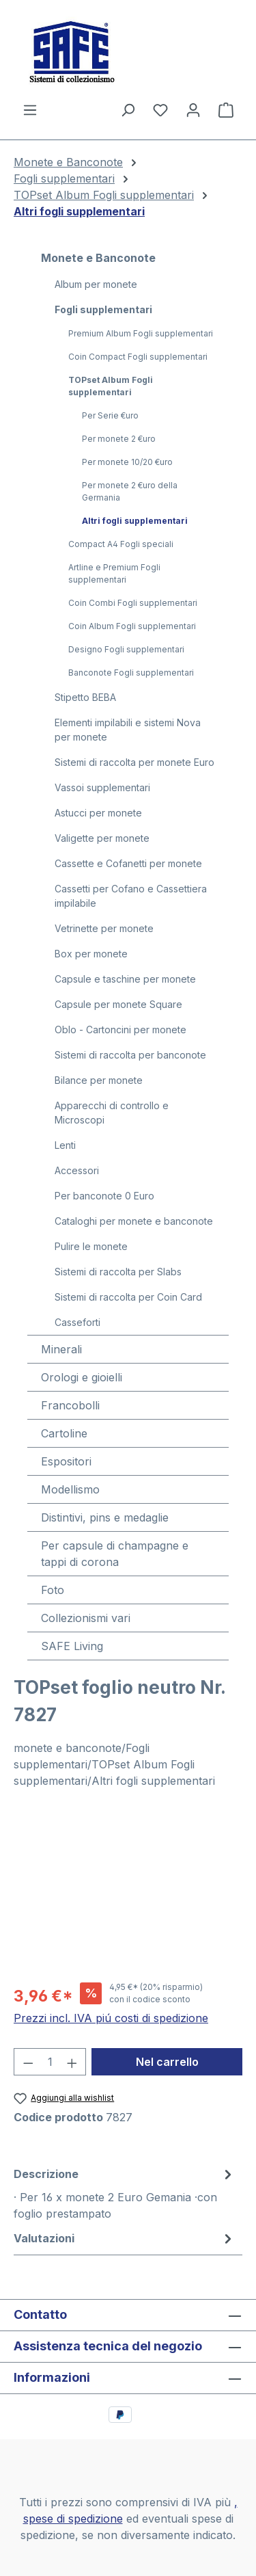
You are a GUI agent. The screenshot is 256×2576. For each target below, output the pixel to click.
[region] (128, 1893)
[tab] (125, 2193)
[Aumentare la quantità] (72, 2061)
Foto (52, 1590)
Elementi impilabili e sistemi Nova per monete (128, 730)
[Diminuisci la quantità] (28, 2061)
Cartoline (64, 1433)
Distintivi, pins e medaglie (105, 1517)
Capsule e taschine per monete (125, 979)
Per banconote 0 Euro (104, 1195)
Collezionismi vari (85, 1618)
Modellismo (70, 1489)
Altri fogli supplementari (135, 521)
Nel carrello (167, 2062)
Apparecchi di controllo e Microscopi (112, 1113)
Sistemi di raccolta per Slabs (118, 1271)
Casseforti (77, 1322)
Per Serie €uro (110, 415)
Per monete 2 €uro (119, 439)
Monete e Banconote (98, 258)
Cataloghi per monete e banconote (134, 1221)
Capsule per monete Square (118, 1004)
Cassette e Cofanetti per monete (128, 863)
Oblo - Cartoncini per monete (120, 1029)
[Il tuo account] (193, 109)
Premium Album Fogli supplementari (140, 333)
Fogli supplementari (103, 309)
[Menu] (30, 109)
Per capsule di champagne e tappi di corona (114, 1554)
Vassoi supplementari (102, 787)
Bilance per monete (99, 1080)
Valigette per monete (102, 838)
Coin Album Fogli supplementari (132, 626)
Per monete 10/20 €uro (127, 462)
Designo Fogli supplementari (126, 649)
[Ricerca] (127, 109)
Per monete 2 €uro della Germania (129, 491)
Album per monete (96, 284)
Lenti (65, 1145)
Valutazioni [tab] (125, 2238)
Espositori (66, 1461)
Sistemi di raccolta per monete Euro (134, 762)
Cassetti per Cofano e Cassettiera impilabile (131, 896)
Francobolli (70, 1405)
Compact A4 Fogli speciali (120, 544)
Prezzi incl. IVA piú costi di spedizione (111, 2018)
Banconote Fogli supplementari (131, 672)
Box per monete (91, 953)
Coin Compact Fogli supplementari (138, 356)
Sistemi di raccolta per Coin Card (128, 1297)
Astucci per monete (98, 813)
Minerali (61, 1349)
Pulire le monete (91, 1246)
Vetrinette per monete (104, 928)
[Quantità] (50, 2061)
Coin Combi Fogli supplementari (132, 603)
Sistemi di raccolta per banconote (130, 1055)
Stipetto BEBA (85, 697)
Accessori (77, 1170)
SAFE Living (72, 1646)
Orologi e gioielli (81, 1377)
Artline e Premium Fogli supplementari (114, 573)
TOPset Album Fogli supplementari (110, 386)
